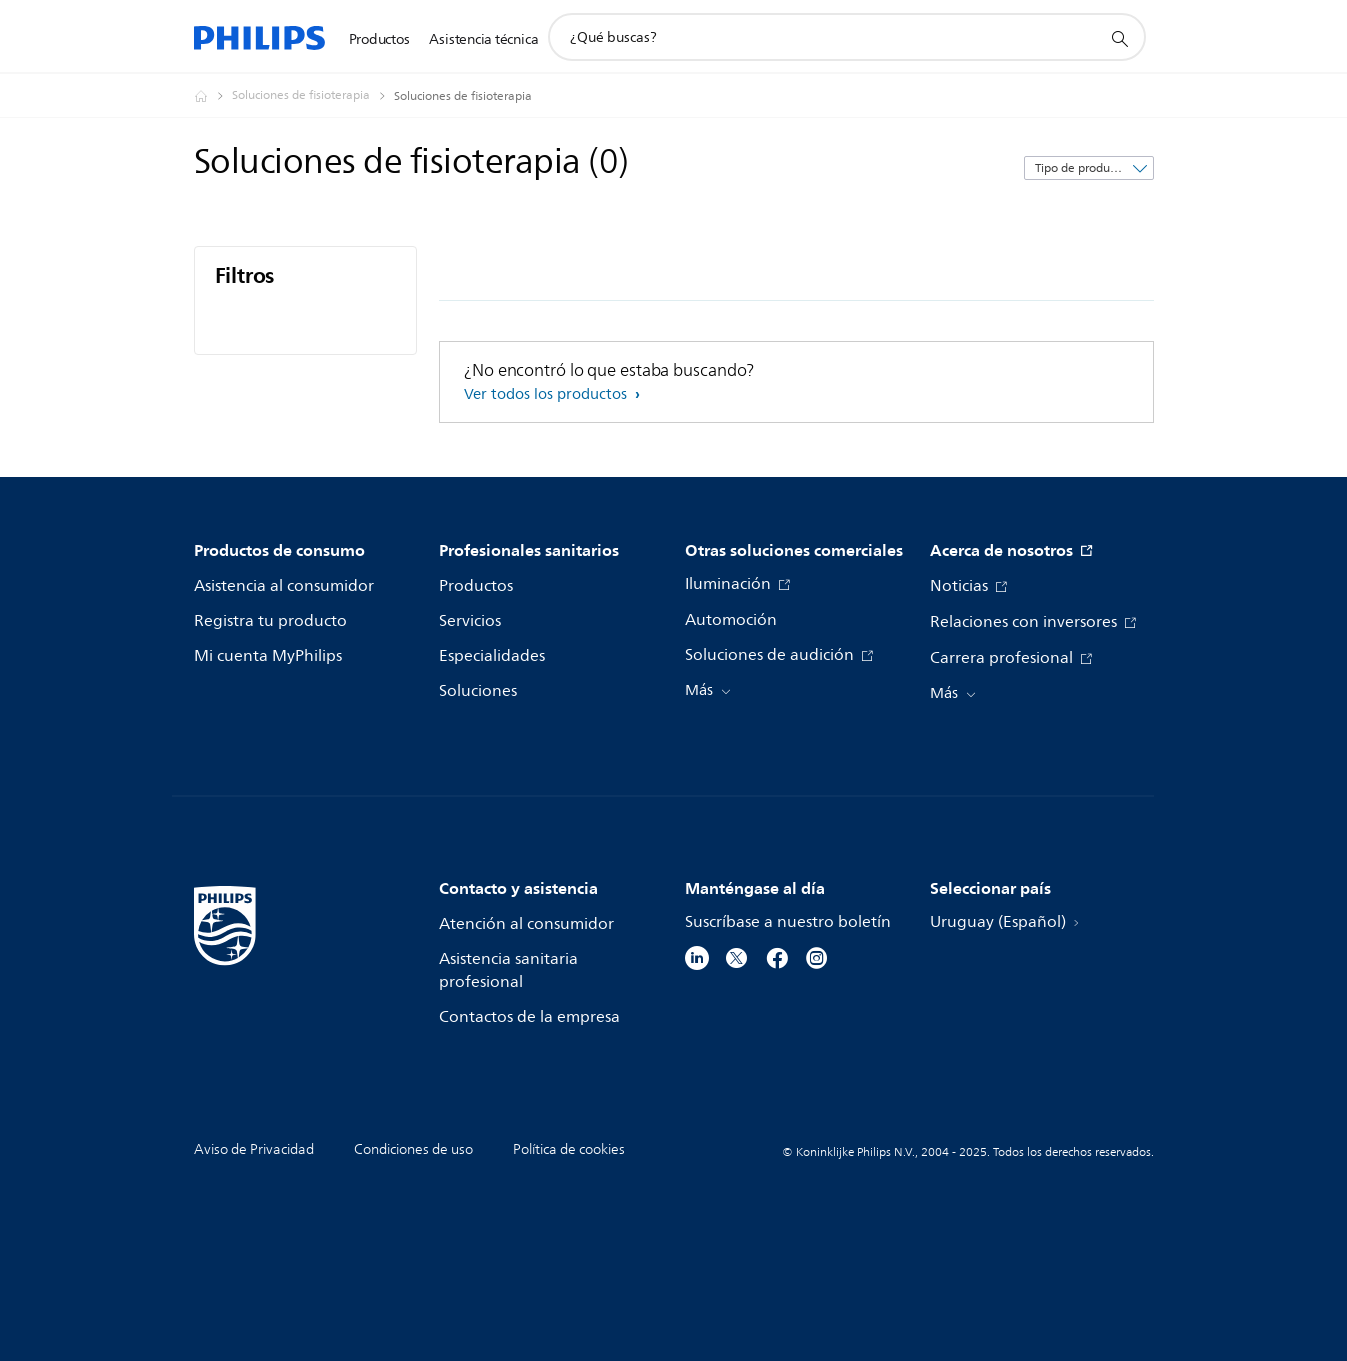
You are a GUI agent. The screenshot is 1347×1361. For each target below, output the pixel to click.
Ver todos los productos (547, 394)
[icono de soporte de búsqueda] (1119, 38)
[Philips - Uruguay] (213, 96)
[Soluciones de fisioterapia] (313, 96)
